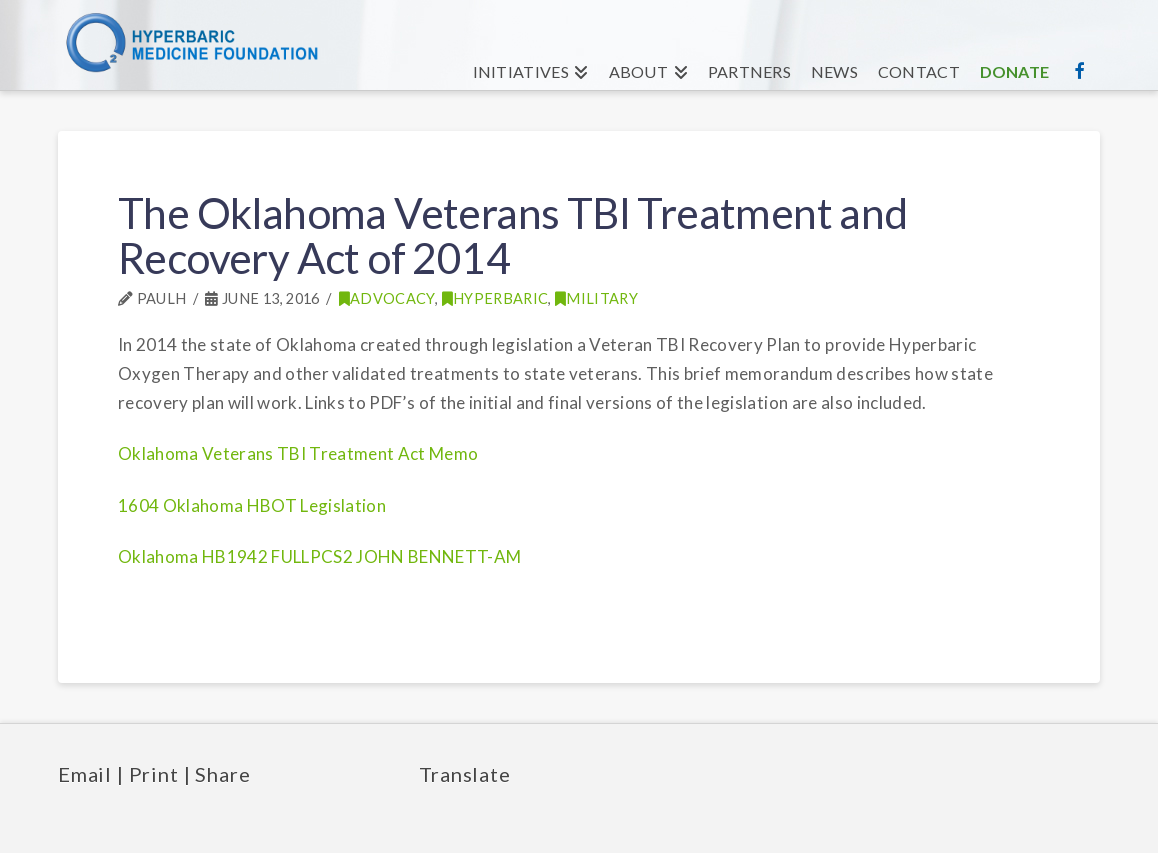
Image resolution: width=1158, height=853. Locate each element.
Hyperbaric (495, 298)
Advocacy (387, 298)
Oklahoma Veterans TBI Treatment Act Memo (298, 453)
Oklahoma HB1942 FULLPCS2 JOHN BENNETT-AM (320, 556)
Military (596, 298)
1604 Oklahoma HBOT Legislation (252, 505)
